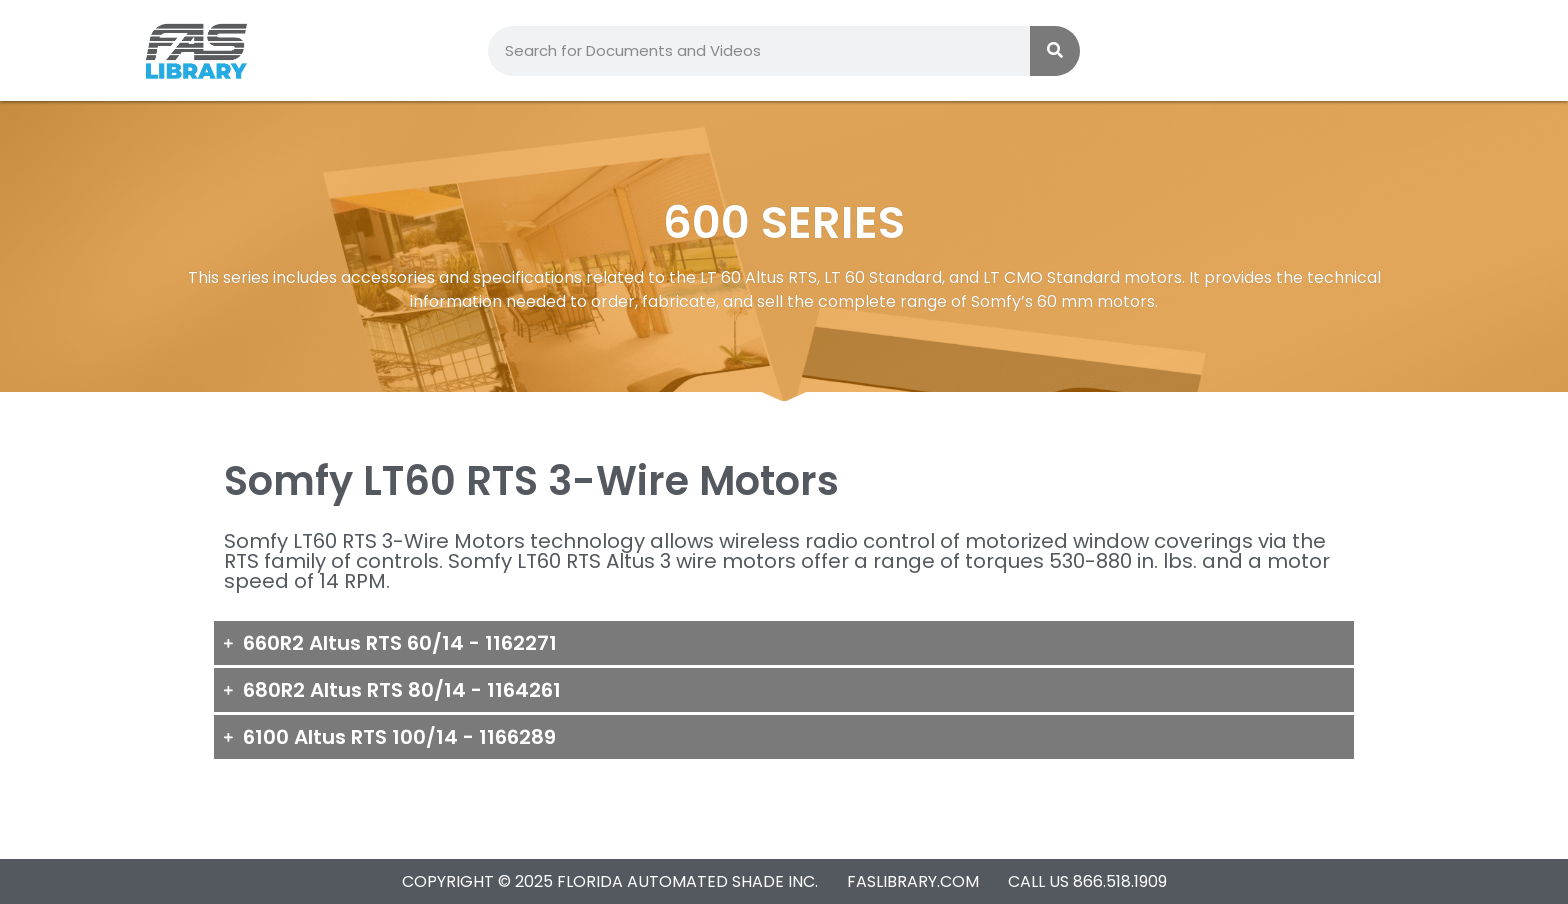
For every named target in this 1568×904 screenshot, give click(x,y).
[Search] (1055, 51)
